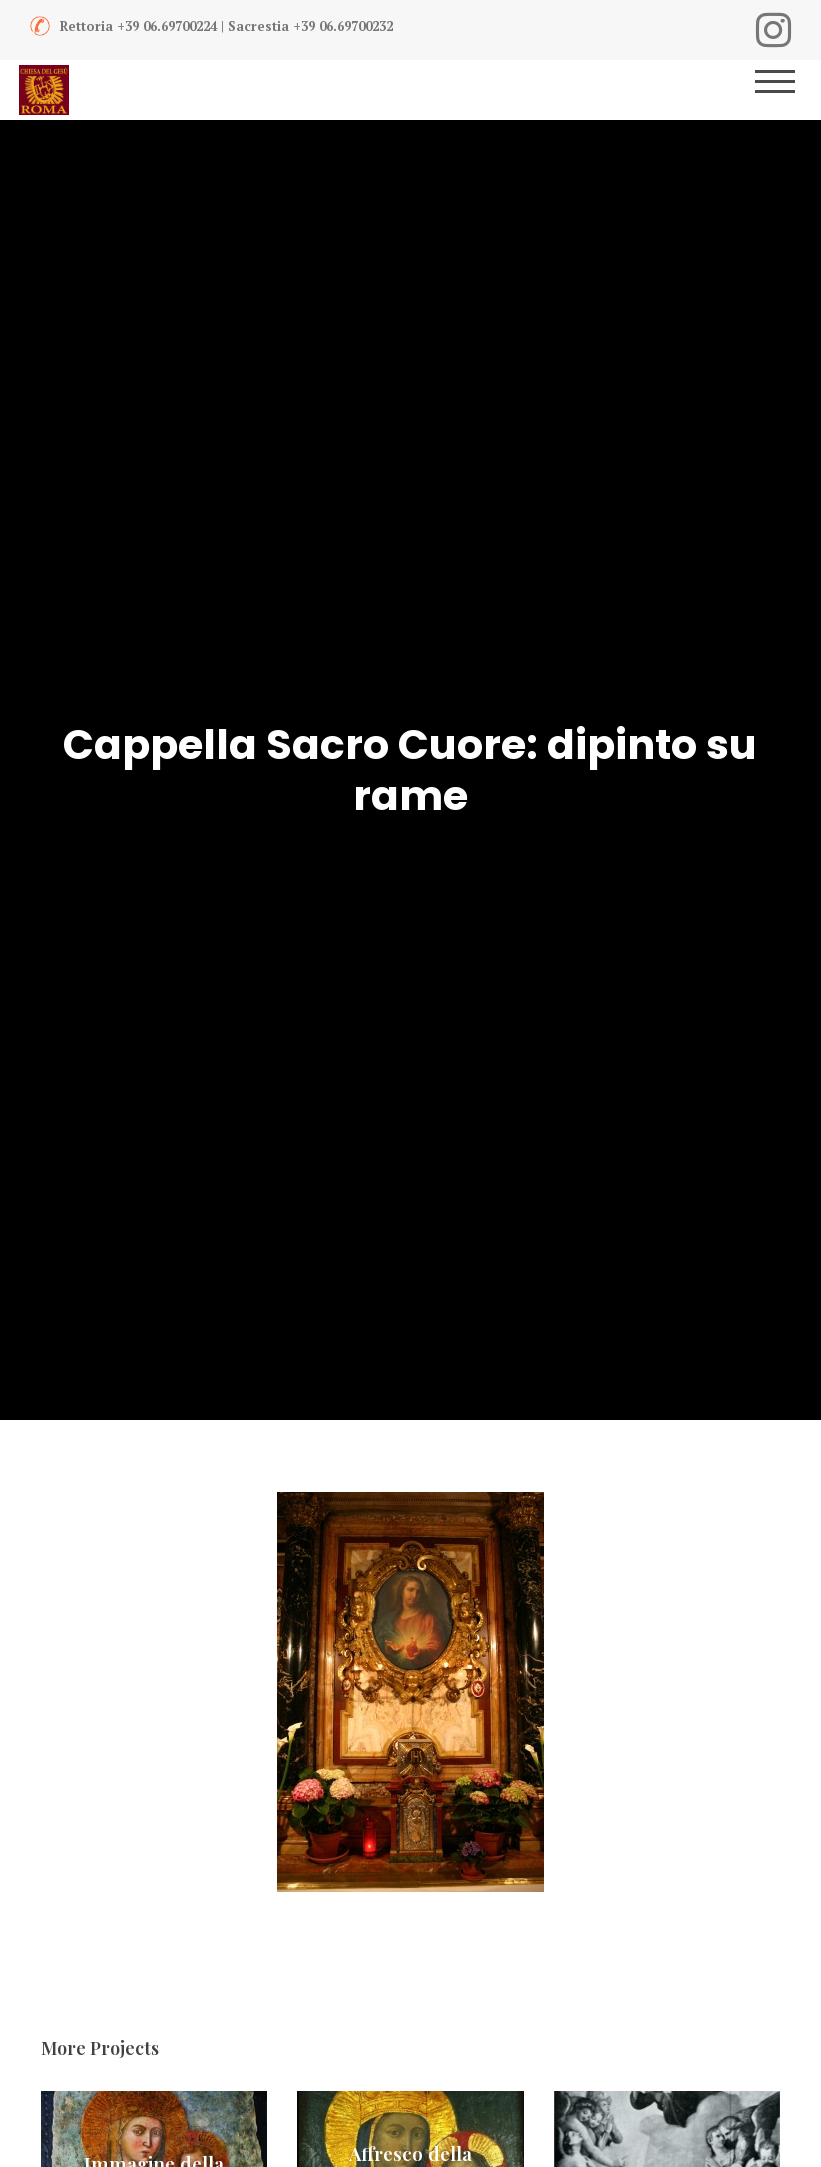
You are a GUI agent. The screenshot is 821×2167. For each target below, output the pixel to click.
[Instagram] (773, 30)
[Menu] (788, 90)
